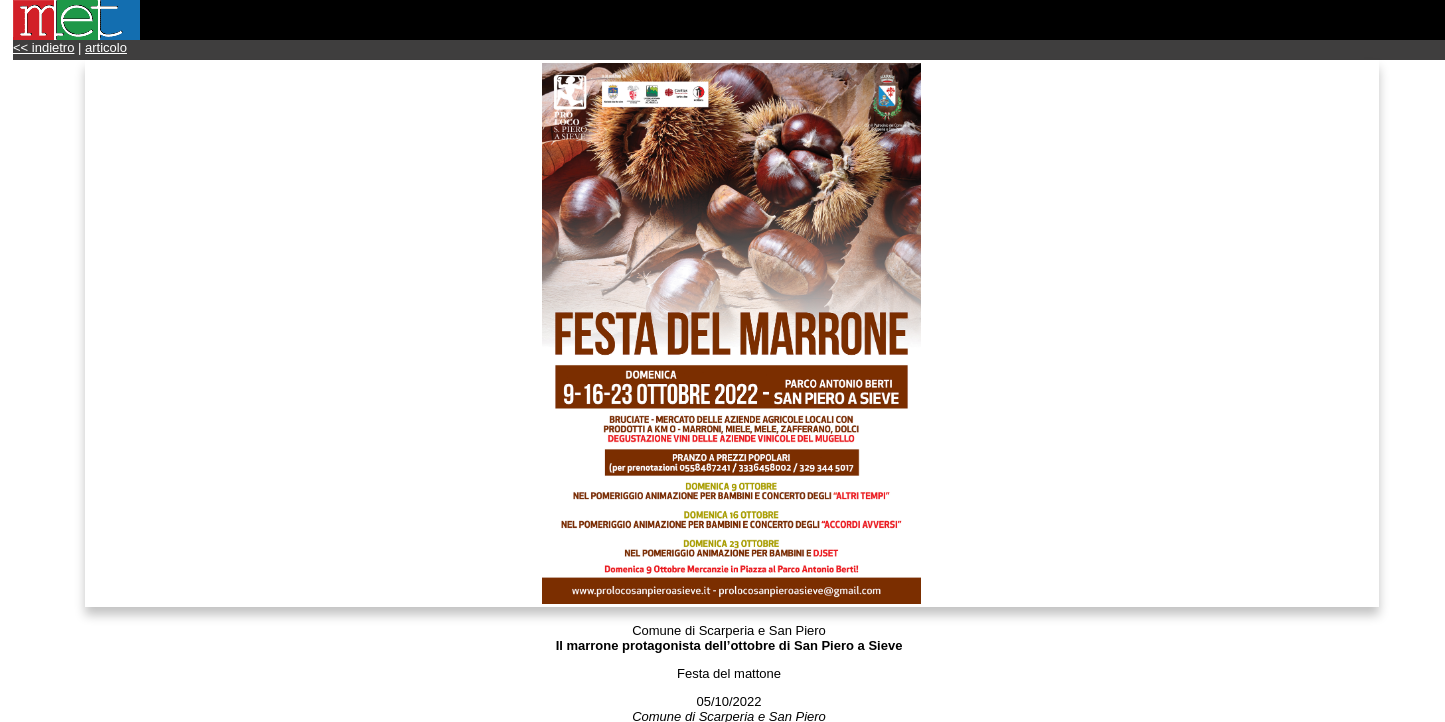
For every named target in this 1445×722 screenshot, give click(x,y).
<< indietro (43, 47)
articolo (106, 47)
